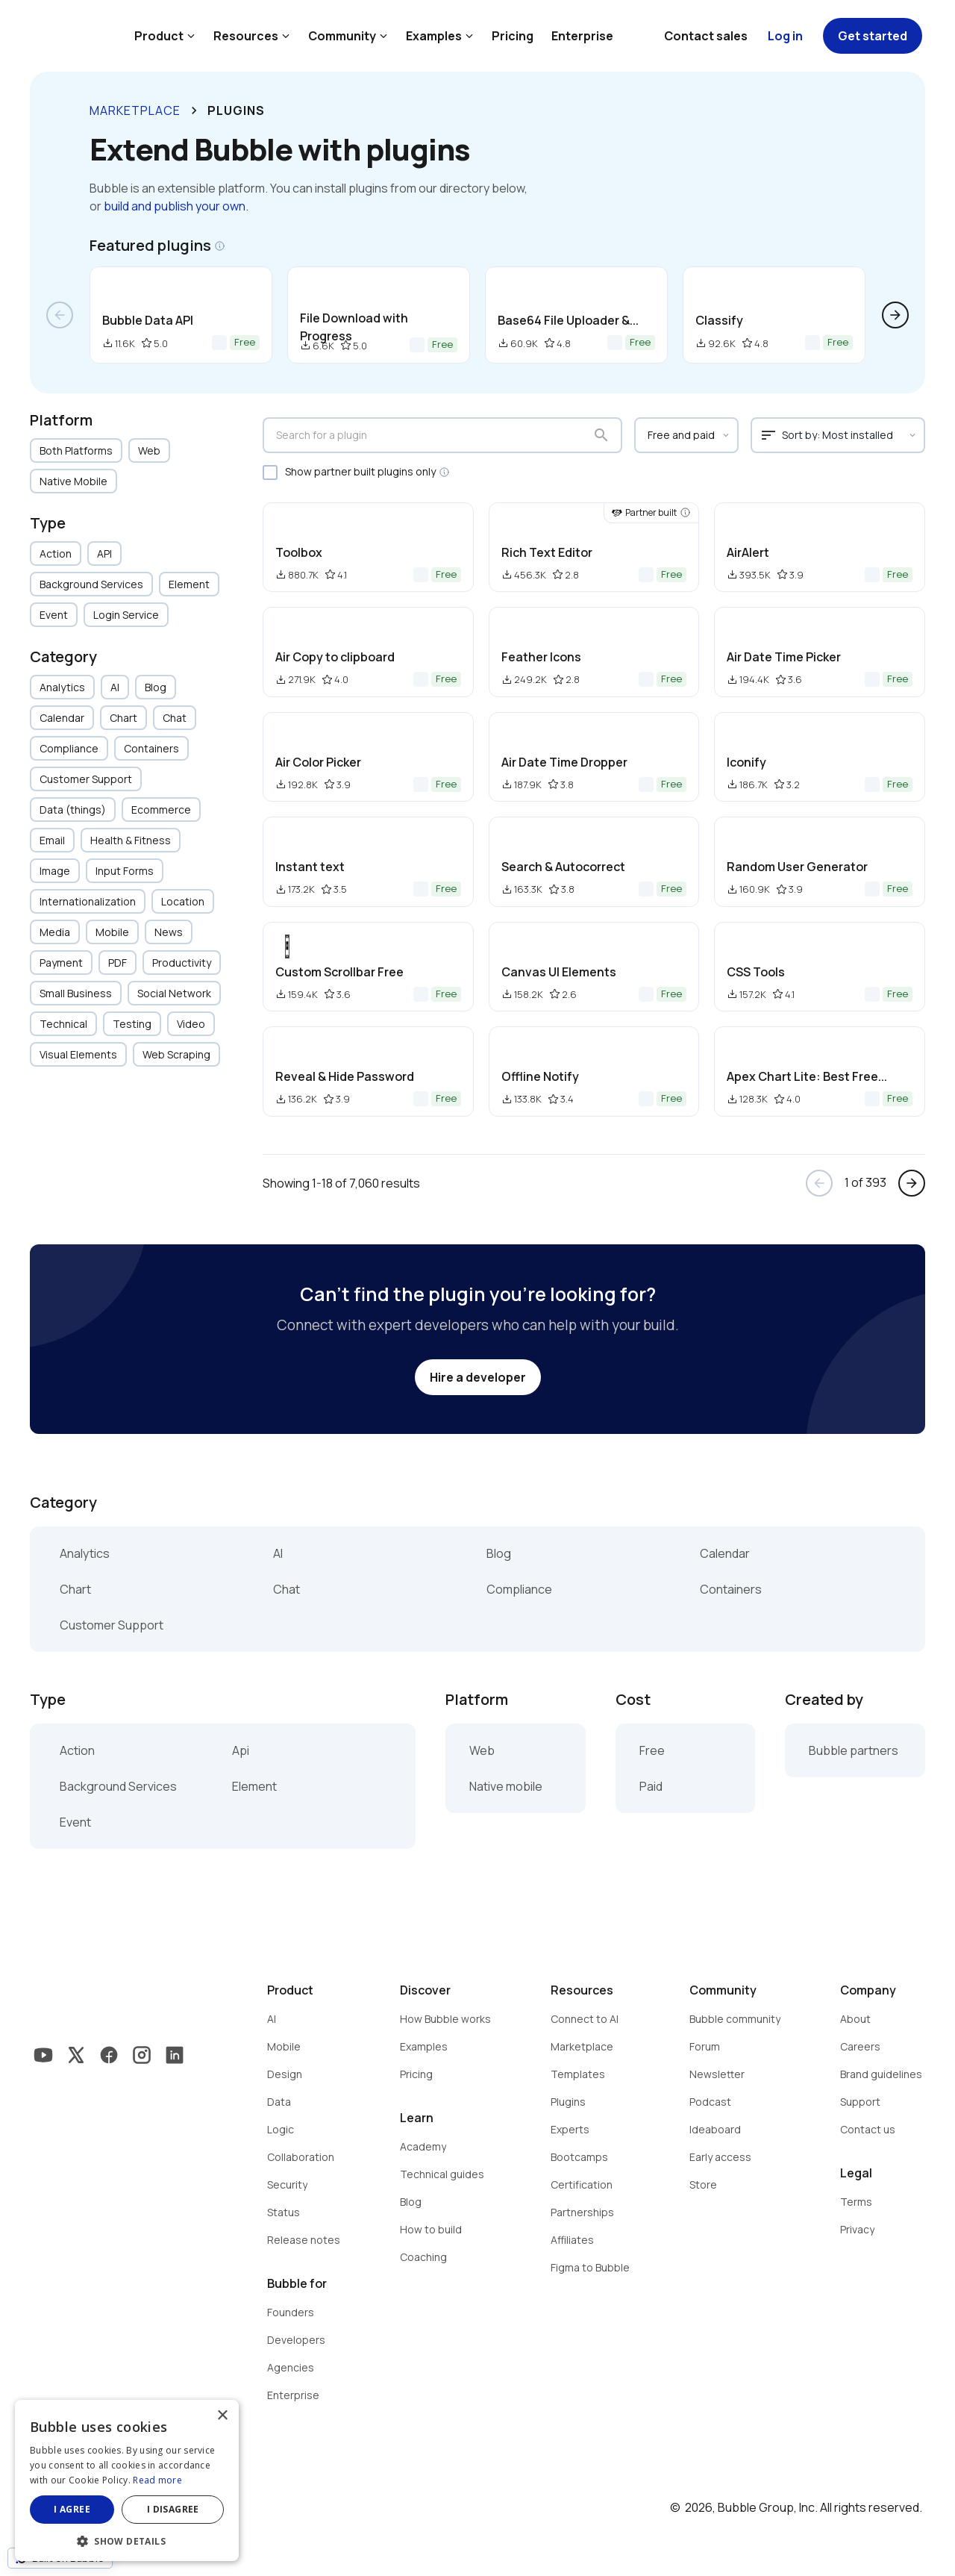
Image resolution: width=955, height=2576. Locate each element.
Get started (872, 36)
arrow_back (59, 315)
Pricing (512, 36)
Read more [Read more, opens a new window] (157, 2480)
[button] (127, 2539)
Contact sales (706, 36)
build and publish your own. (176, 206)
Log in (785, 36)
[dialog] (127, 2480)
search (601, 435)
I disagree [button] (173, 2509)
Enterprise (582, 36)
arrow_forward (895, 315)
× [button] (222, 2415)
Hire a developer (478, 1377)
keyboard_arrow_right (194, 110)
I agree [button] (72, 2509)
